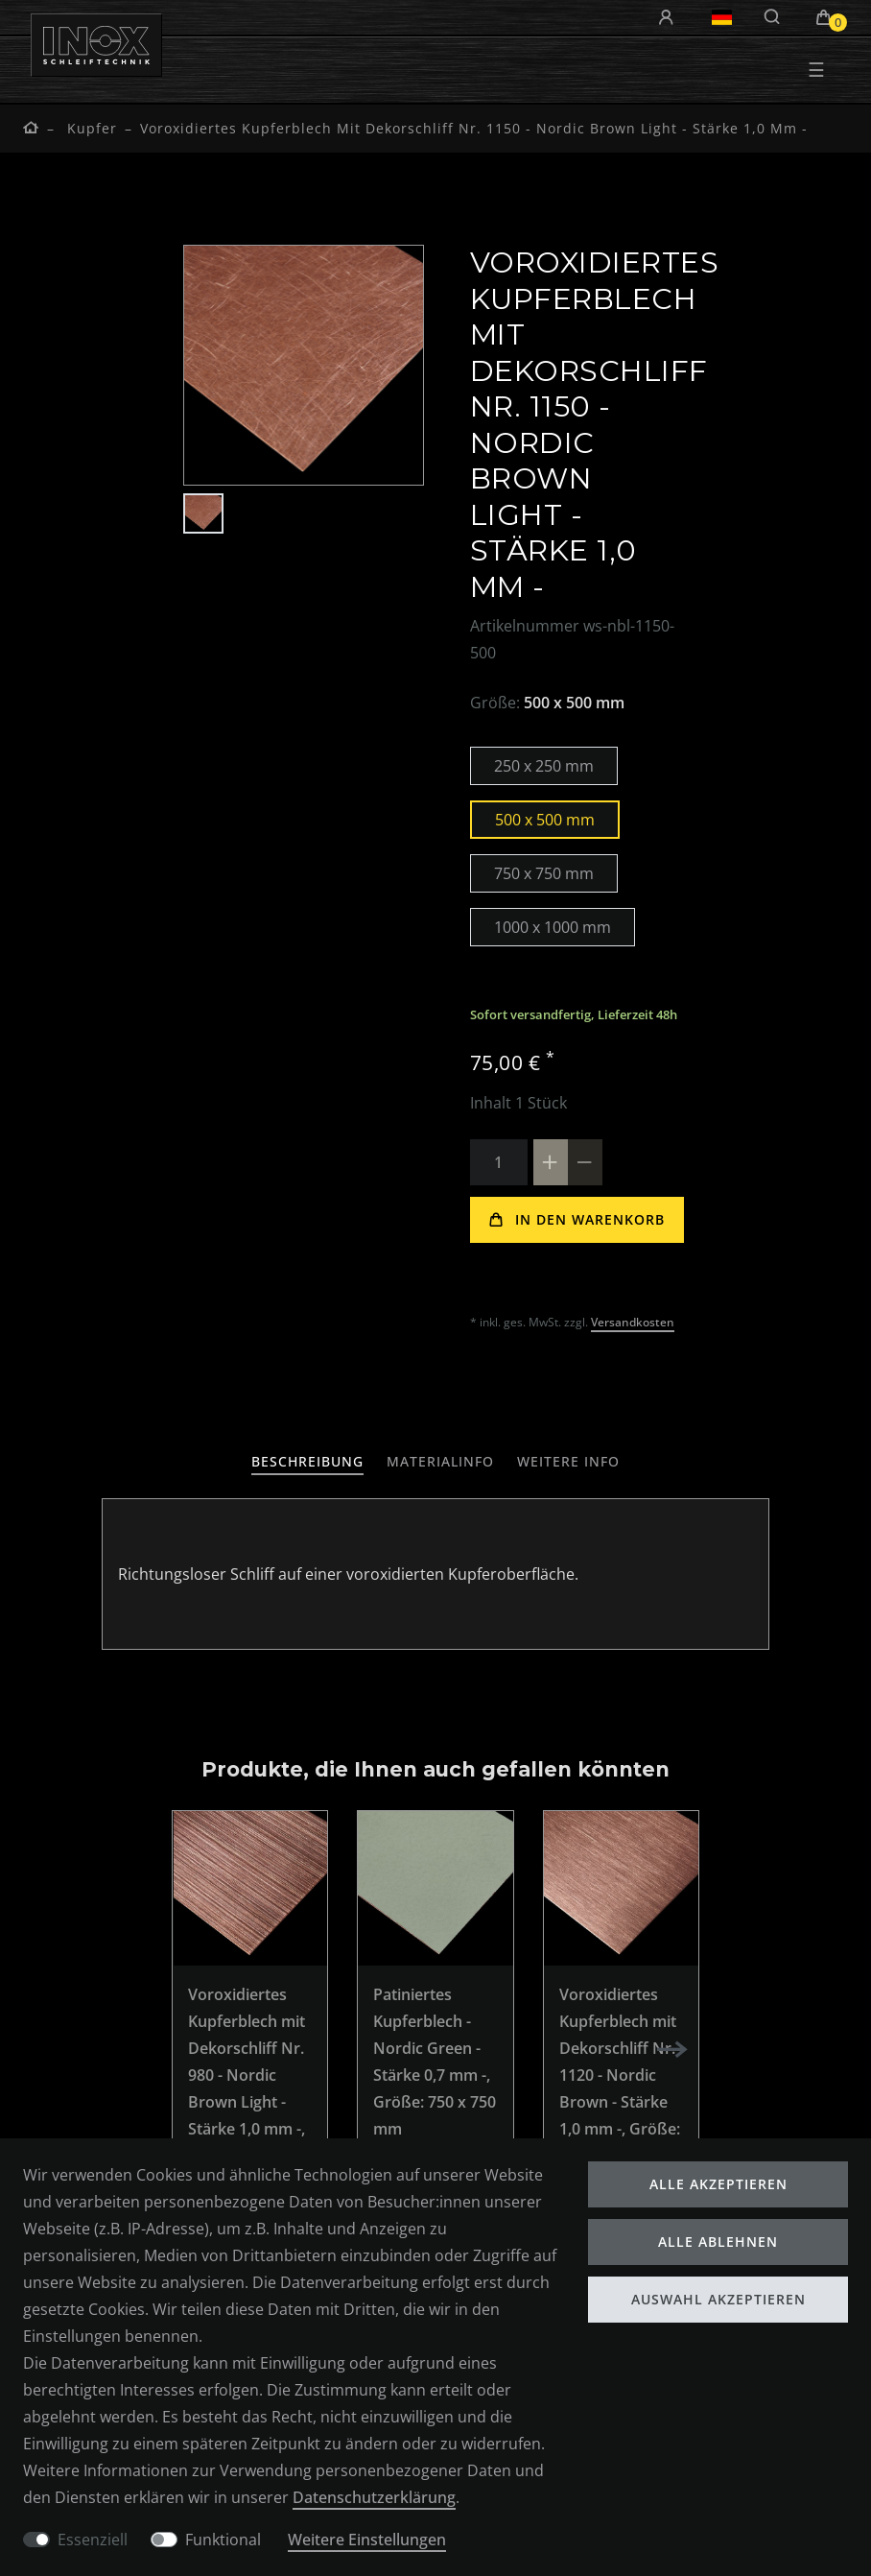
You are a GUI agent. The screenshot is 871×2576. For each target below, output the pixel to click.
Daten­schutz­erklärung (379, 2496)
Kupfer (89, 128)
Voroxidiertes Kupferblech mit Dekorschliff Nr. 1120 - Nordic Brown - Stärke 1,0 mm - (619, 2075)
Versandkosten (635, 1322)
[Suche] (772, 17)
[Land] (721, 17)
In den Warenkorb (577, 1219)
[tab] (289, 1462)
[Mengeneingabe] (499, 1162)
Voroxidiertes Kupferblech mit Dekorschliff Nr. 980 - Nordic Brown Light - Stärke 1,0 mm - (249, 2088)
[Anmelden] (668, 18)
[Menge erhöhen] (550, 1162)
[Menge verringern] (585, 1162)
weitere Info (586, 1460)
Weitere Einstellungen (373, 2539)
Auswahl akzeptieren (718, 2297)
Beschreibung (289, 1460)
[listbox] (250, 1888)
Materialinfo (440, 1460)
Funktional (223, 2538)
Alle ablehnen (718, 2239)
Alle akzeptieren (718, 2182)
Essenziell (93, 2538)
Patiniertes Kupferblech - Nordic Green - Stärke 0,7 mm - (434, 2061)
